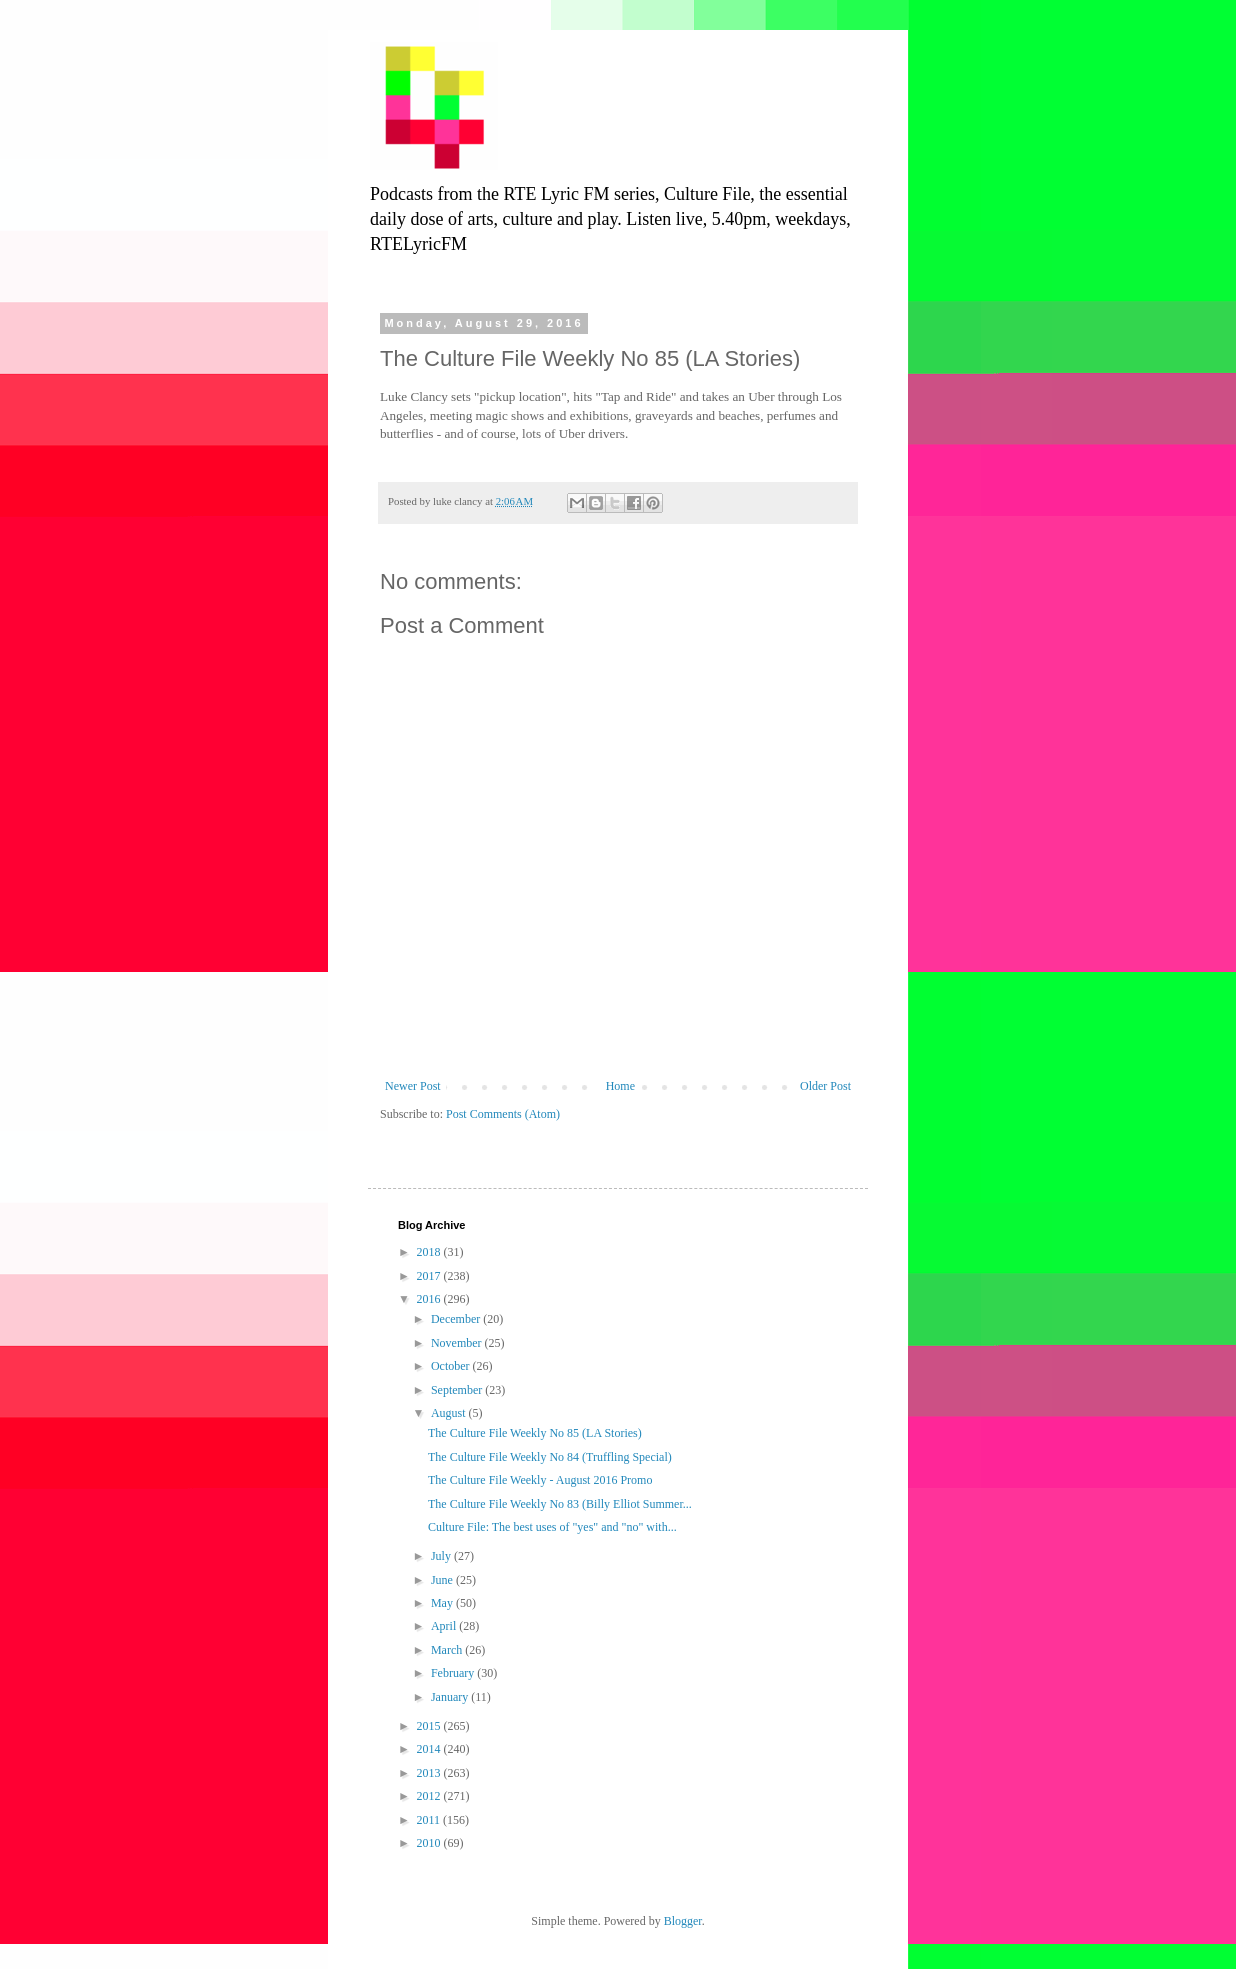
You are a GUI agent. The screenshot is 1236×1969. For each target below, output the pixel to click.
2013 (430, 1773)
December (457, 1319)
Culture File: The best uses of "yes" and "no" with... (552, 1527)
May (443, 1603)
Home (620, 1086)
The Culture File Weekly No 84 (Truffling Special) (550, 1457)
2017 (430, 1276)
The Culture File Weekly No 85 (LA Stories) (535, 1433)
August (450, 1413)
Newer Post (413, 1086)
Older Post (825, 1086)
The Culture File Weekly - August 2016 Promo (540, 1480)
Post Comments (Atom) (503, 1114)
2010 (430, 1843)
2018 (430, 1252)
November (458, 1343)
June (443, 1580)
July (442, 1556)
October (452, 1366)
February (454, 1673)
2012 (430, 1796)
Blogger (683, 1921)
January (451, 1697)
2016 (430, 1299)
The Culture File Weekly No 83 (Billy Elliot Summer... (560, 1504)
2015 (430, 1726)
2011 (430, 1820)
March (448, 1650)
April (445, 1626)
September (458, 1390)
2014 (430, 1749)
